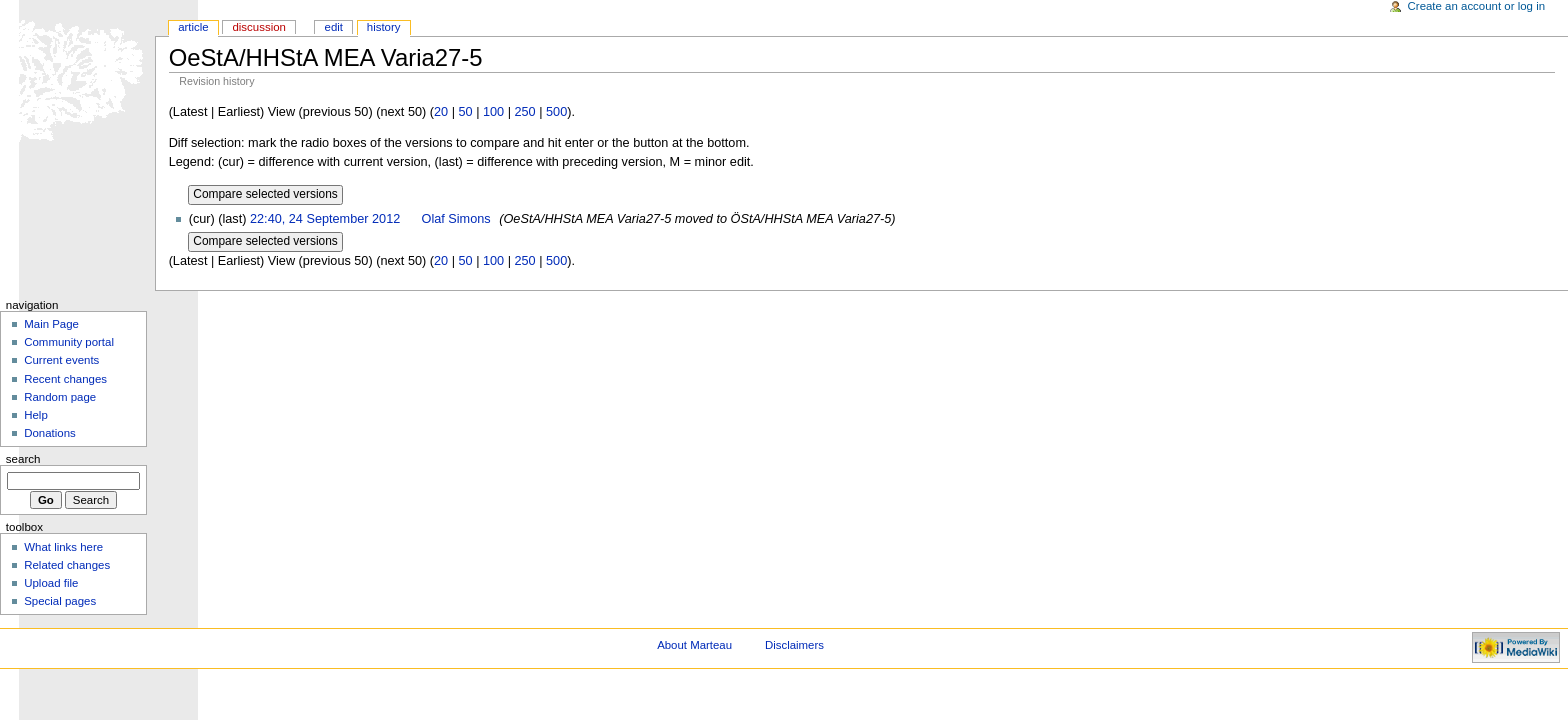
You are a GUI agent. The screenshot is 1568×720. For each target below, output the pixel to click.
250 (525, 112)
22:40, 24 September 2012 (325, 219)
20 (441, 112)
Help (36, 415)
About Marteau (694, 645)
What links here (63, 547)
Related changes (67, 565)
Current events (61, 360)
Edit (334, 27)
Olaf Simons (456, 219)
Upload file (51, 583)
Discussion (258, 27)
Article (193, 27)
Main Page (51, 324)
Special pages (60, 601)
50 (465, 112)
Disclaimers (794, 645)
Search (23, 459)
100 (493, 112)
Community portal (69, 342)
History (384, 27)
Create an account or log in (1477, 6)
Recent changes (65, 379)
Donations (50, 433)
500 (556, 112)
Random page (60, 397)
